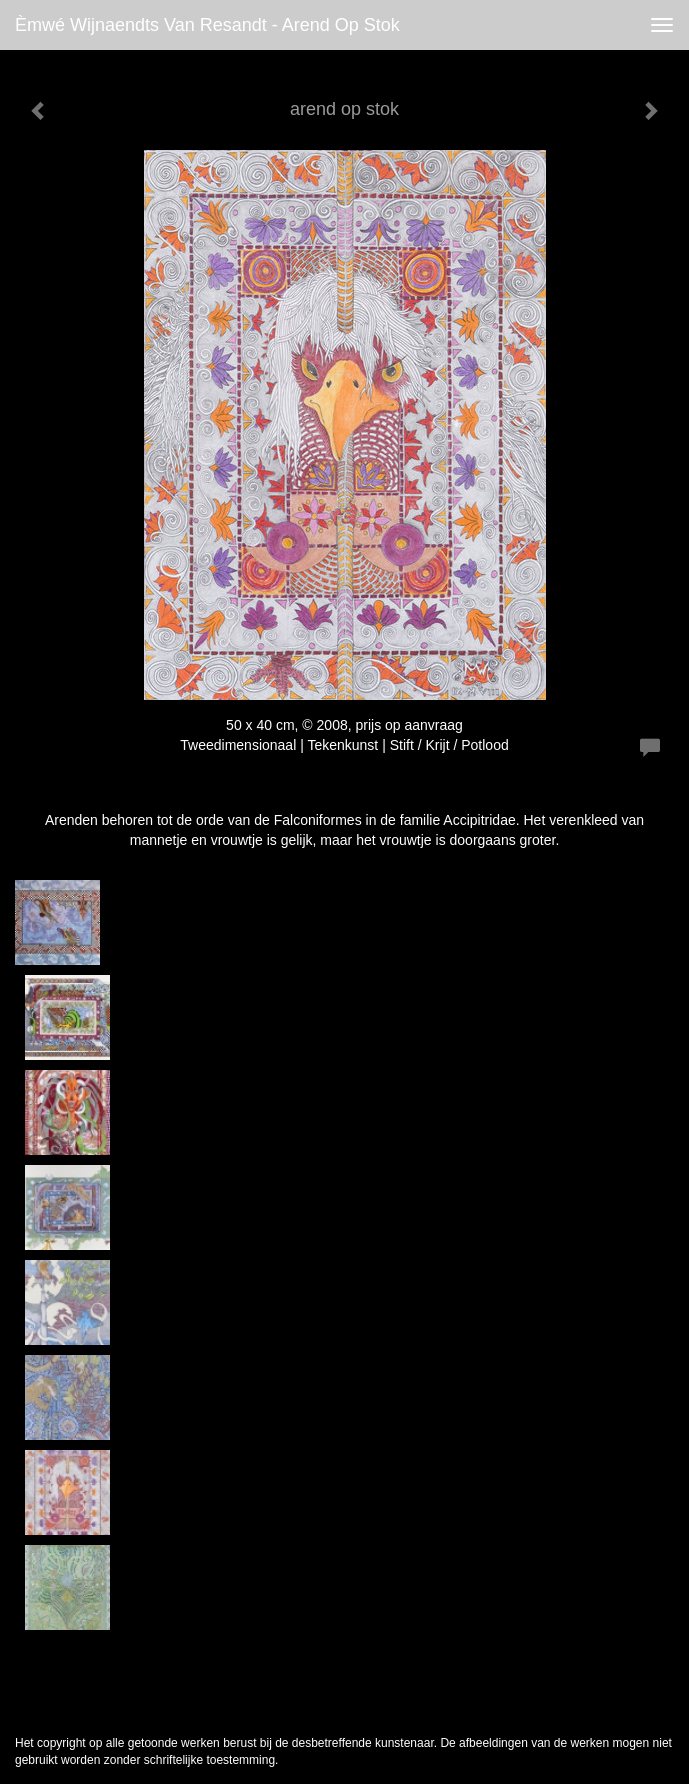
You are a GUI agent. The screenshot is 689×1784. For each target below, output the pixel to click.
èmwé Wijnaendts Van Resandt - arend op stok (207, 25)
